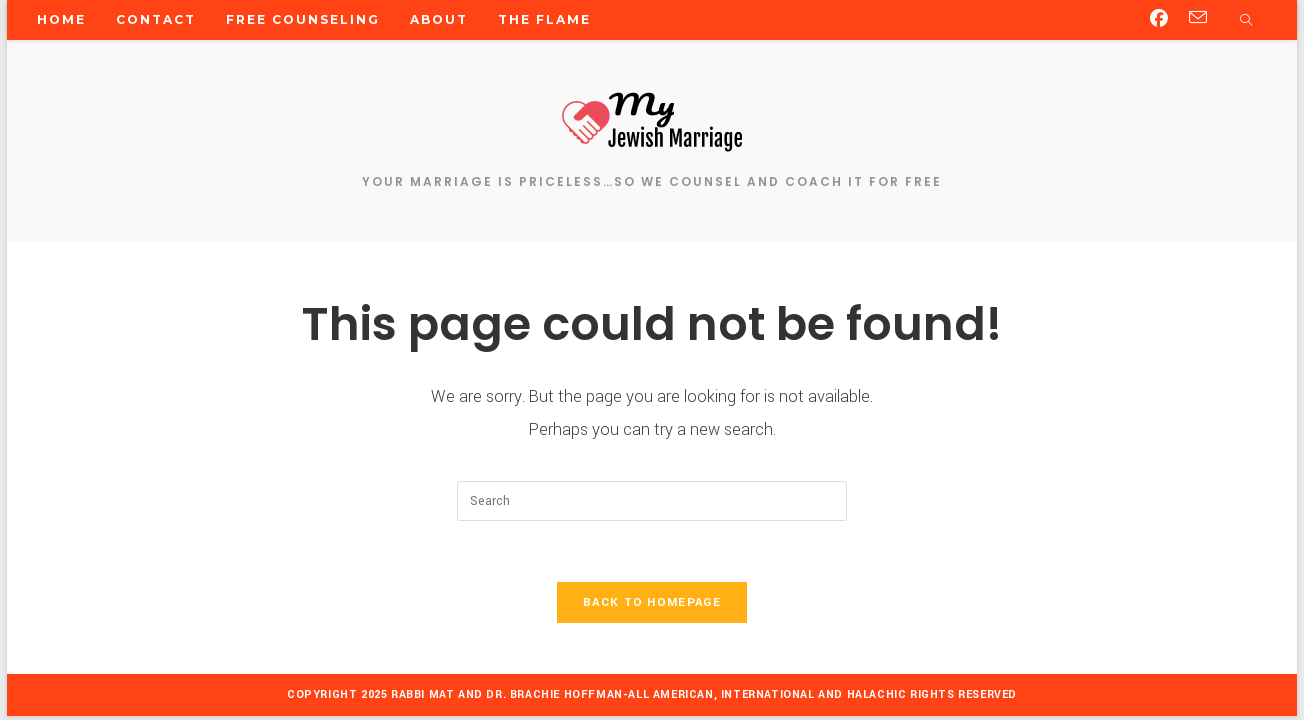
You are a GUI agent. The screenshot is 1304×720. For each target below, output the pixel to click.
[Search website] (1246, 22)
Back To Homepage (652, 602)
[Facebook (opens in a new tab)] (1159, 19)
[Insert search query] (652, 501)
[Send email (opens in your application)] (1198, 18)
